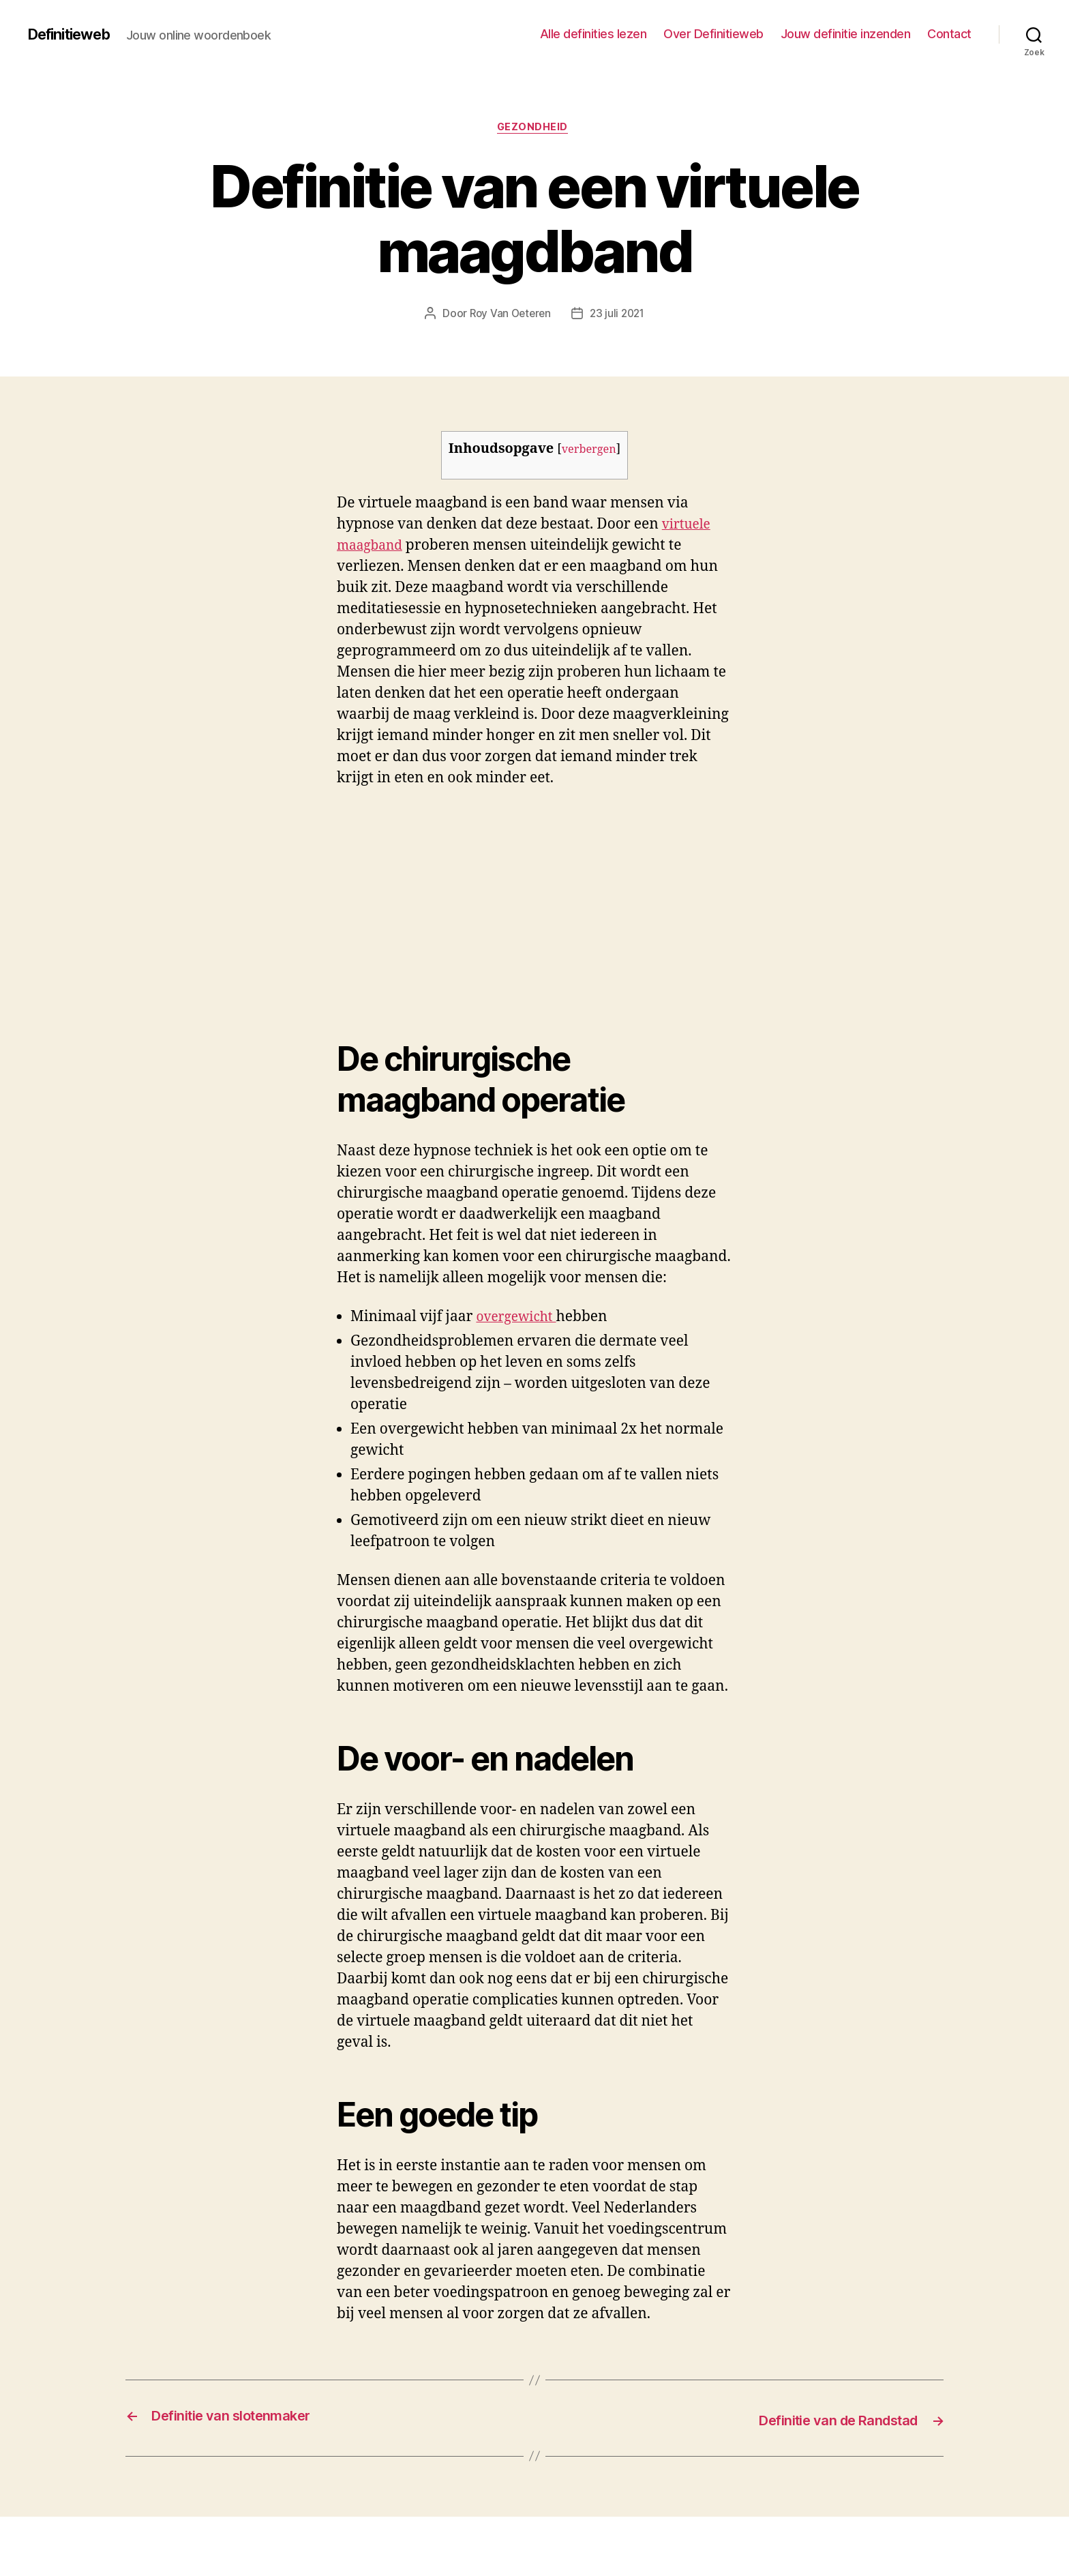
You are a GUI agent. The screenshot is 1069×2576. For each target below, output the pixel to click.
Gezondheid (535, 129)
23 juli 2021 (619, 316)
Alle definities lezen (593, 34)
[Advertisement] (197, 904)
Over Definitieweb (713, 34)
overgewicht (520, 1319)
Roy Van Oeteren (508, 316)
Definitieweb (74, 34)
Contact (949, 34)
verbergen (589, 451)
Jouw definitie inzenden (846, 34)
